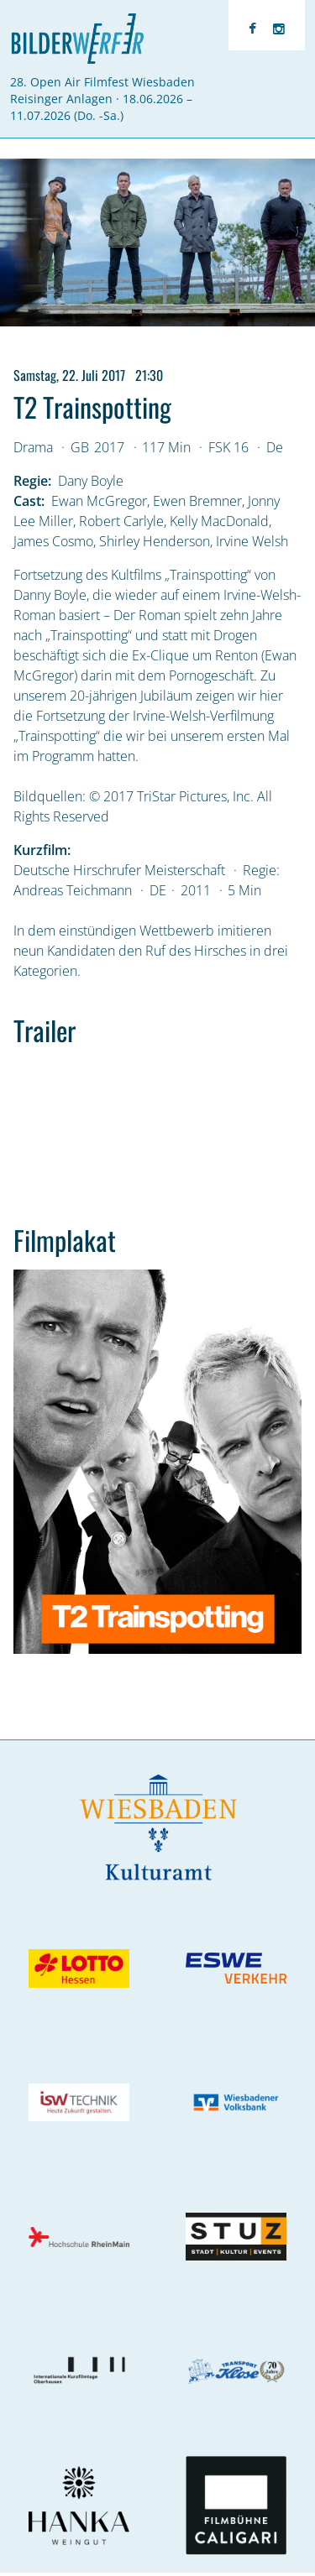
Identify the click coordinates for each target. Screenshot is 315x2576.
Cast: (29, 501)
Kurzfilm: (42, 850)
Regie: (32, 481)
